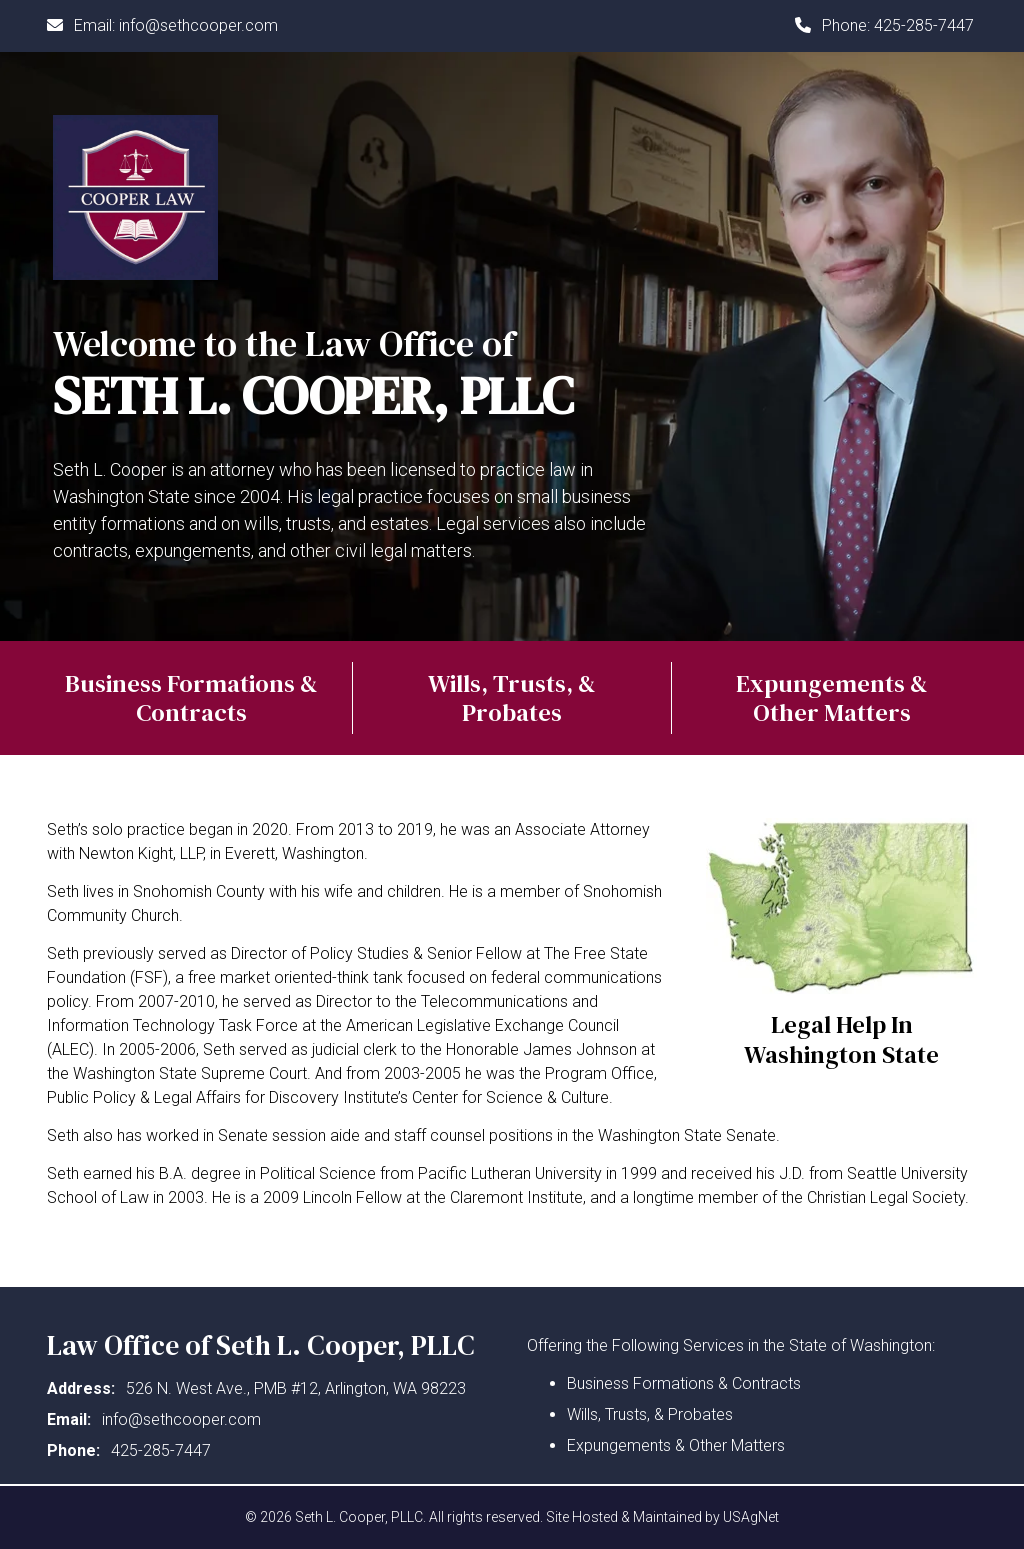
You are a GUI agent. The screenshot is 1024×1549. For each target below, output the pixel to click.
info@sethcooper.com (198, 25)
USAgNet (751, 1517)
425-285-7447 (924, 25)
